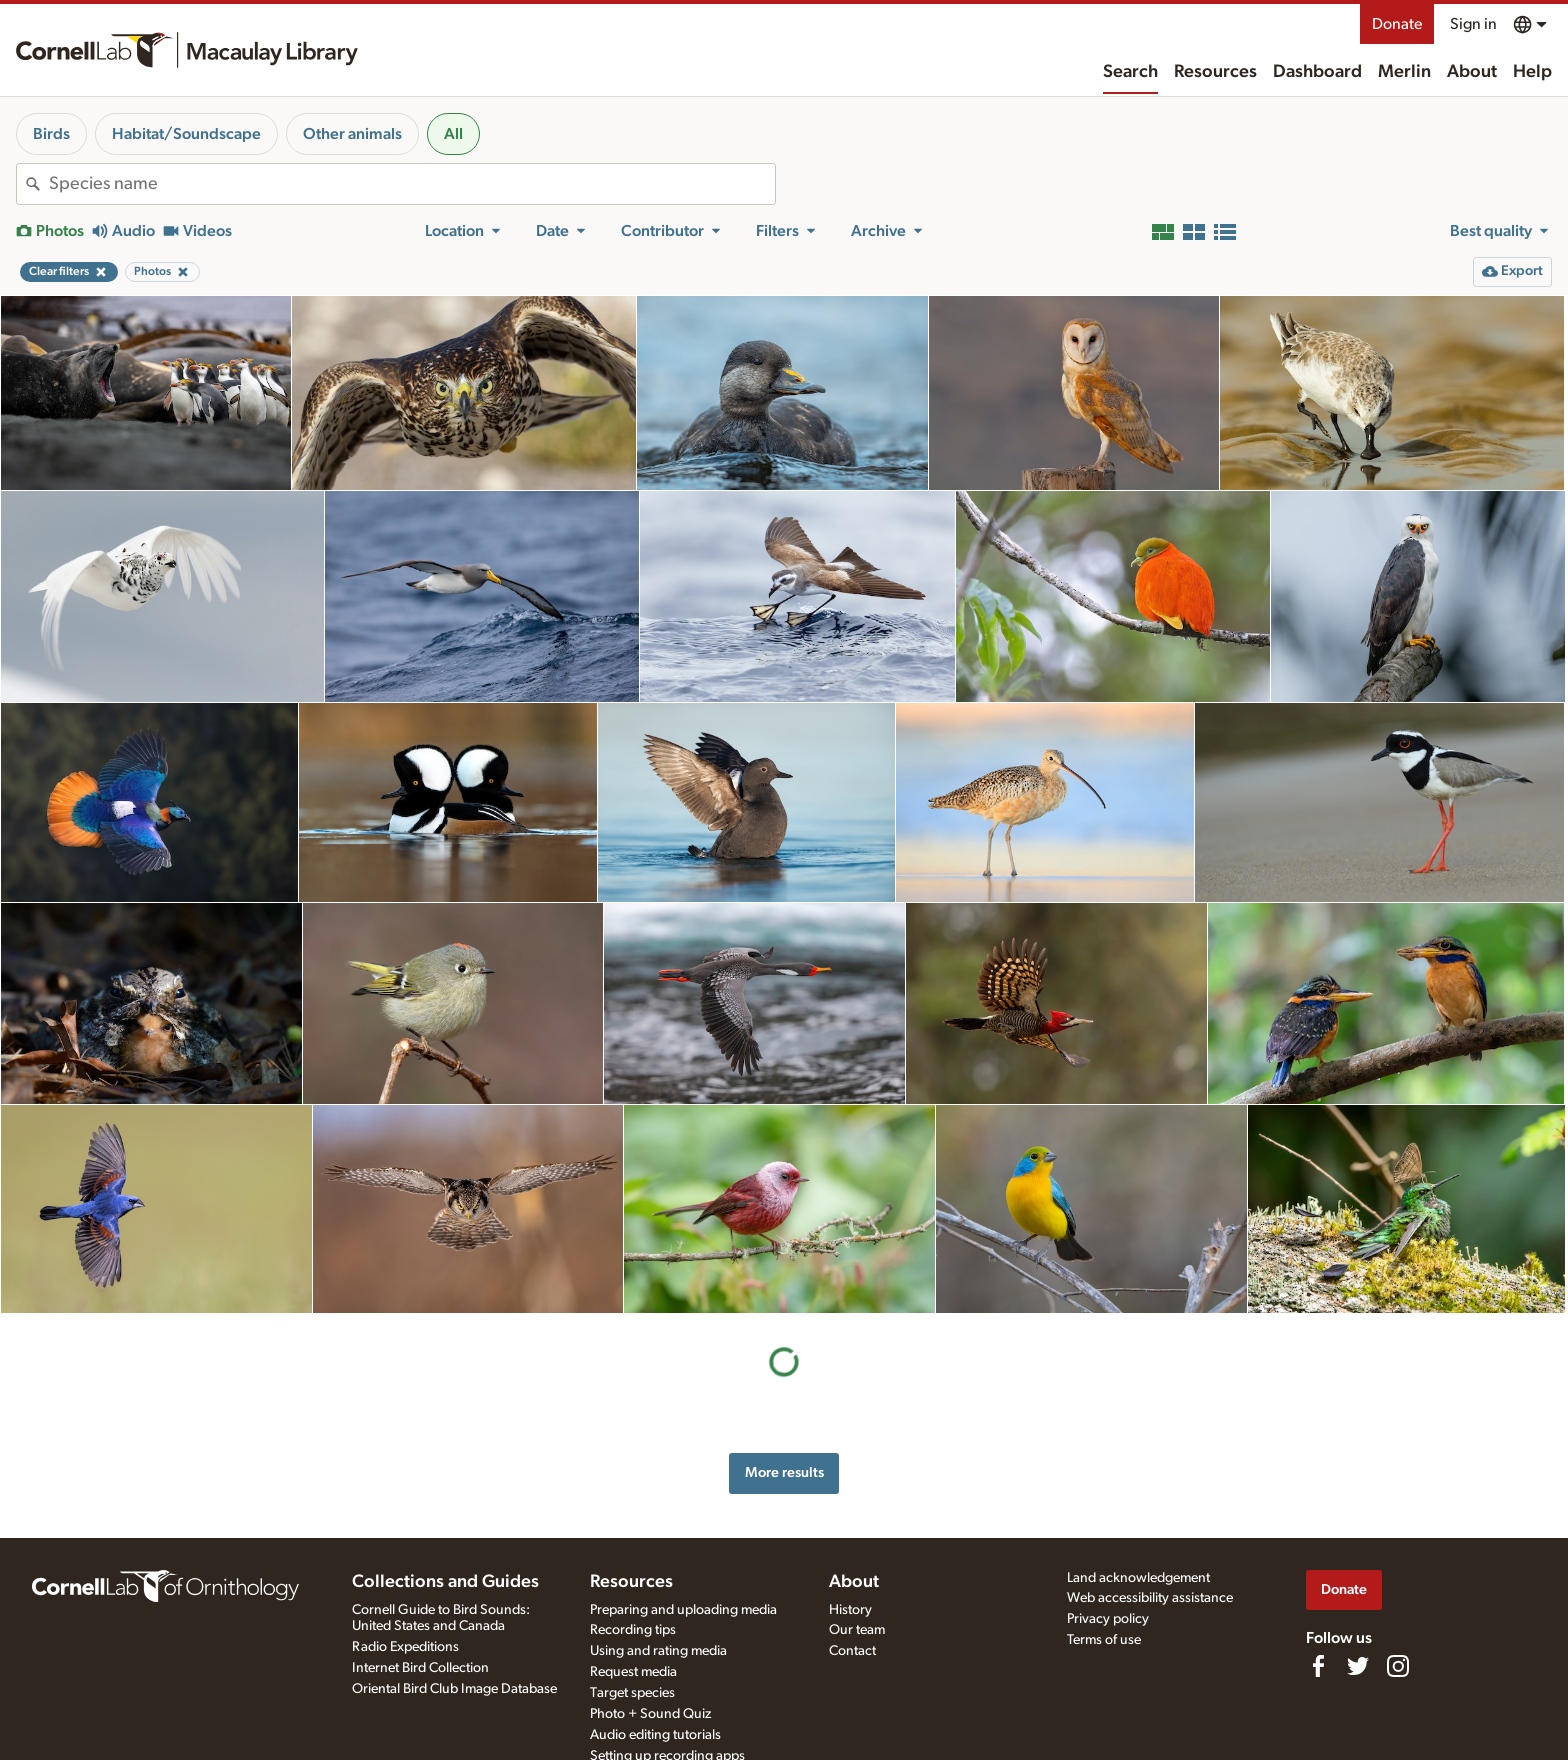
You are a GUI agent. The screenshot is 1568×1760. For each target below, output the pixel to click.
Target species (632, 1693)
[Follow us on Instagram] (1398, 1666)
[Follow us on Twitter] (1358, 1666)
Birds (51, 134)
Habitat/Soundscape (186, 134)
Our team (857, 1630)
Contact (852, 1651)
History (850, 1610)
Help (1532, 72)
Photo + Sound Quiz (650, 1714)
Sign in (1473, 24)
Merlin (1404, 72)
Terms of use (1104, 1640)
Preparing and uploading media (683, 1610)
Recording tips (633, 1630)
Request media (633, 1672)
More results (784, 1472)
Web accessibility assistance (1150, 1598)
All (453, 134)
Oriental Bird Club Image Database (454, 1689)
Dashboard (1317, 72)
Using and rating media (658, 1651)
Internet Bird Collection (420, 1668)
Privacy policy (1108, 1619)
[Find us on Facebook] (1318, 1666)
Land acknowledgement (1138, 1578)
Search (1130, 72)
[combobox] (412, 184)
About (1472, 72)
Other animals (352, 134)
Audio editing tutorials (655, 1735)
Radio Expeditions (405, 1647)
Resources (1215, 72)
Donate (1397, 24)
